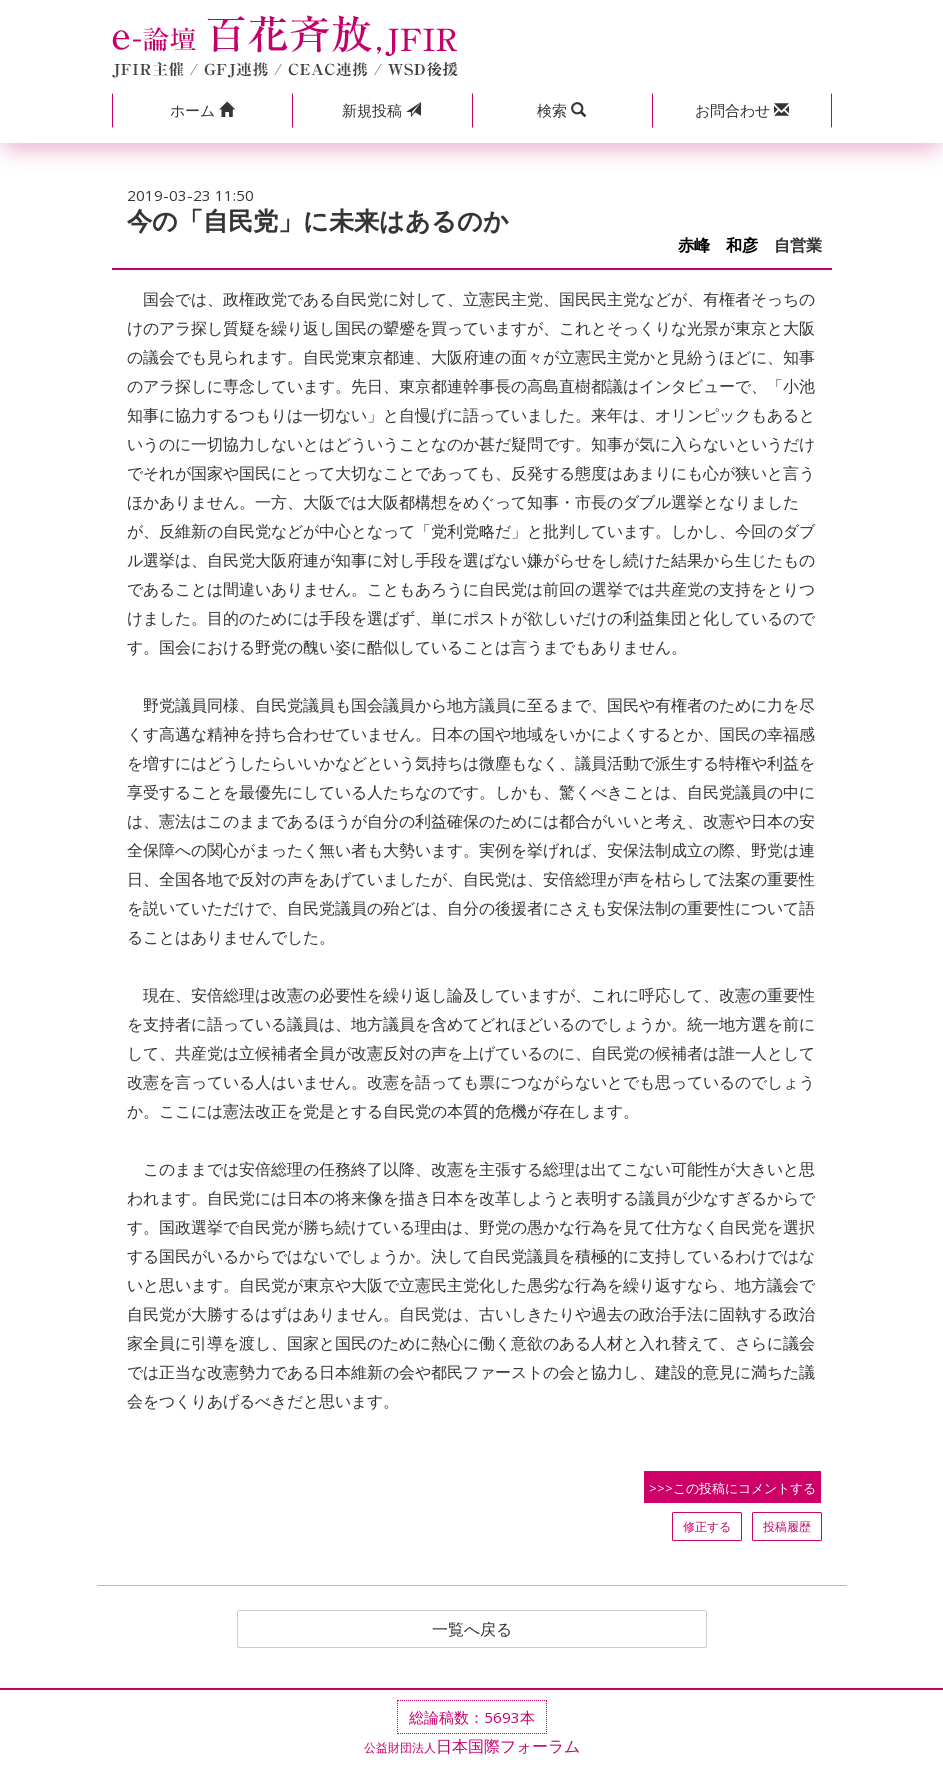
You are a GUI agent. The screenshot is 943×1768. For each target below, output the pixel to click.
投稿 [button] (381, 110)
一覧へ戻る (472, 1629)
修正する (707, 1526)
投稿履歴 (787, 1526)
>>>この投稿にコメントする (732, 1488)
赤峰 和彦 (718, 245)
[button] (202, 110)
